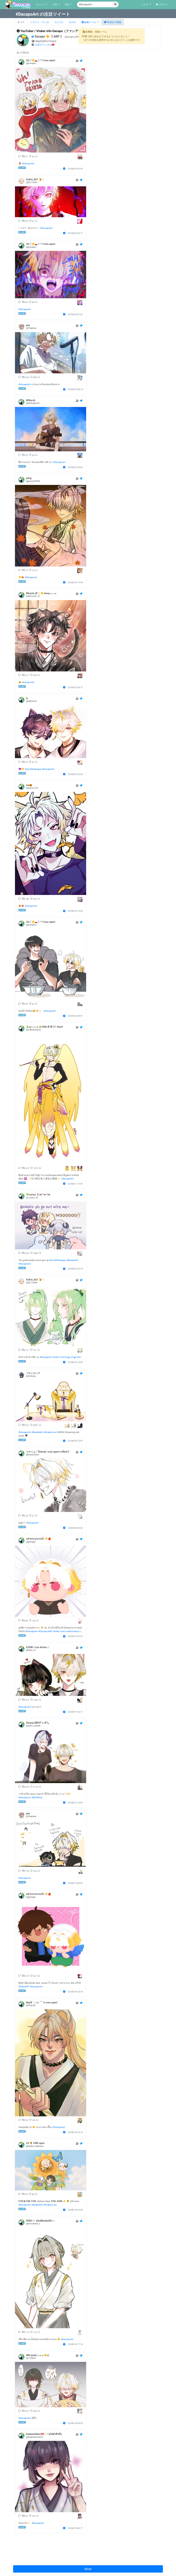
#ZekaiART (24, 1986)
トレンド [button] (40, 4)
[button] (90, 22)
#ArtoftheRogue (33, 769)
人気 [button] (55, 4)
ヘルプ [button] (145, 4)
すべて (21, 22)
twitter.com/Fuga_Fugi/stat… (67, 1357)
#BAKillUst (37, 1797)
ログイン (162, 4)
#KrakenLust (50, 1432)
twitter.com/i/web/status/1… (68, 1631)
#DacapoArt (28, 163)
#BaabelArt (72, 1260)
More (87, 2569)
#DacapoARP (45, 1631)
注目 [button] (67, 4)
